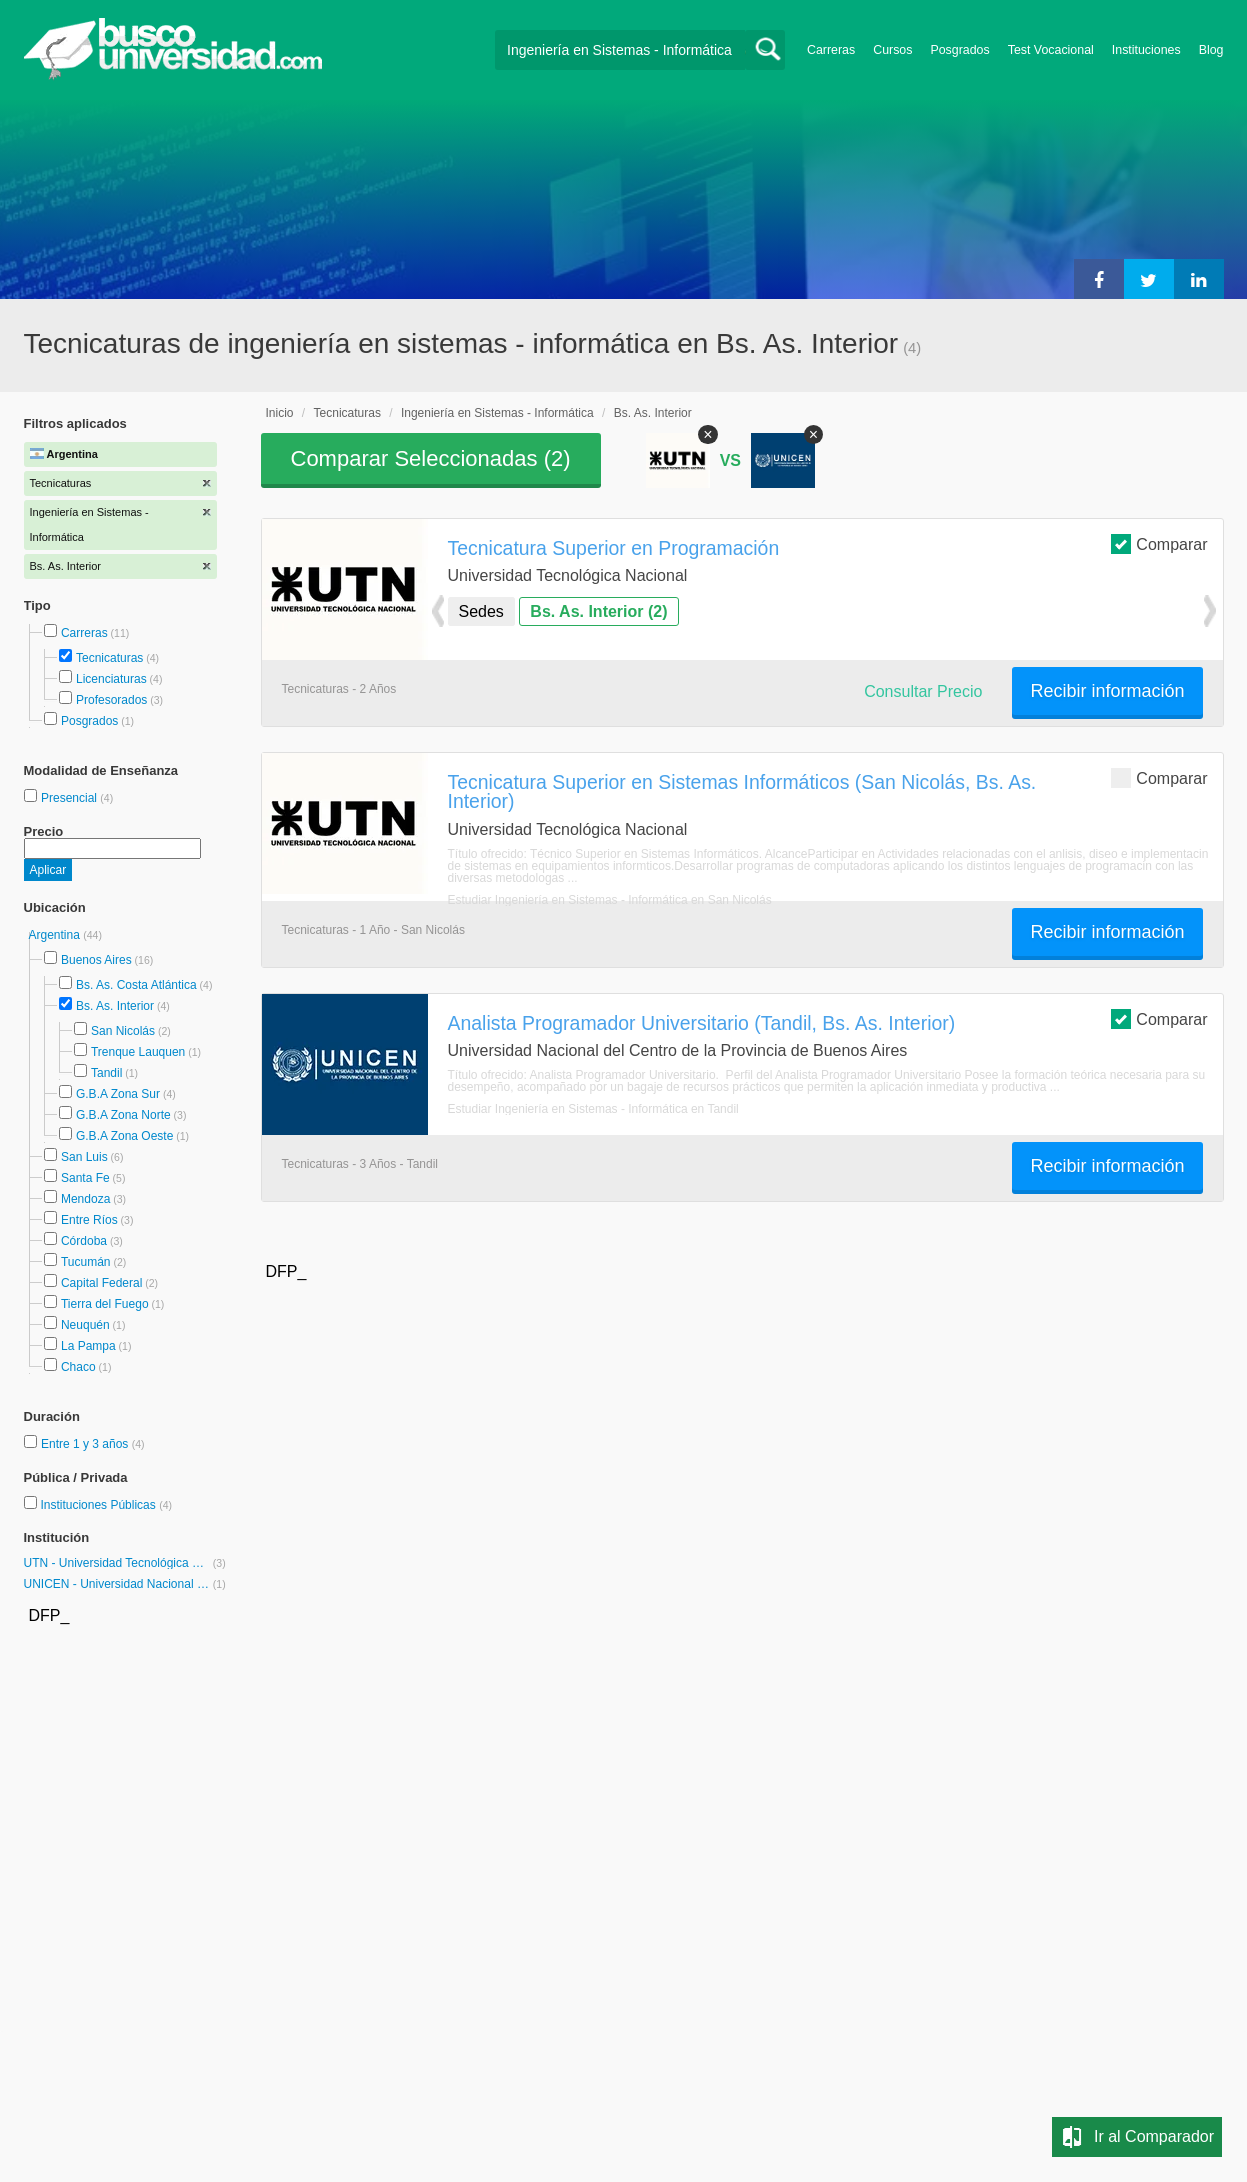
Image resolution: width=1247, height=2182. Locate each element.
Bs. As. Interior (115, 1006)
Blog (1211, 50)
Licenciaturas (111, 679)
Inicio (280, 413)
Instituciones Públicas (106, 1505)
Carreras (831, 50)
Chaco (78, 1367)
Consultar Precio (923, 691)
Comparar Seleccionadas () (431, 458)
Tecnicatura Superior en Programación (614, 548)
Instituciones (1146, 50)
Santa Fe (85, 1178)
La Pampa (88, 1346)
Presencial (70, 798)
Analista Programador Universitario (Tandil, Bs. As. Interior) (702, 1023)
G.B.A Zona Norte (123, 1115)
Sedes (481, 611)
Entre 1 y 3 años (86, 1444)
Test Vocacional (1051, 50)
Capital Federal (101, 1283)
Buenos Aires (96, 960)
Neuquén (85, 1325)
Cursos (892, 50)
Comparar (1159, 543)
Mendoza (85, 1199)
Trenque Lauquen (138, 1052)
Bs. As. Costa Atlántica (136, 985)
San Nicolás (123, 1031)
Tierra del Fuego (105, 1304)
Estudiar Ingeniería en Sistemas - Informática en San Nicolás (610, 900)
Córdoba (84, 1241)
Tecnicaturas (109, 658)
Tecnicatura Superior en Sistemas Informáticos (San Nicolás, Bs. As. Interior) (742, 791)
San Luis (84, 1157)
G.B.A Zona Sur (118, 1094)
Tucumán (86, 1262)
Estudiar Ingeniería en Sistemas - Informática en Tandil (593, 1109)
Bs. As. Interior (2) (598, 611)
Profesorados (111, 700)
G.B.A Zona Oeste (124, 1136)
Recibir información (1107, 691)
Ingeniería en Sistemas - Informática (497, 413)
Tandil (106, 1073)
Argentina (56, 935)
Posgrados (959, 50)
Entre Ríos (89, 1220)
